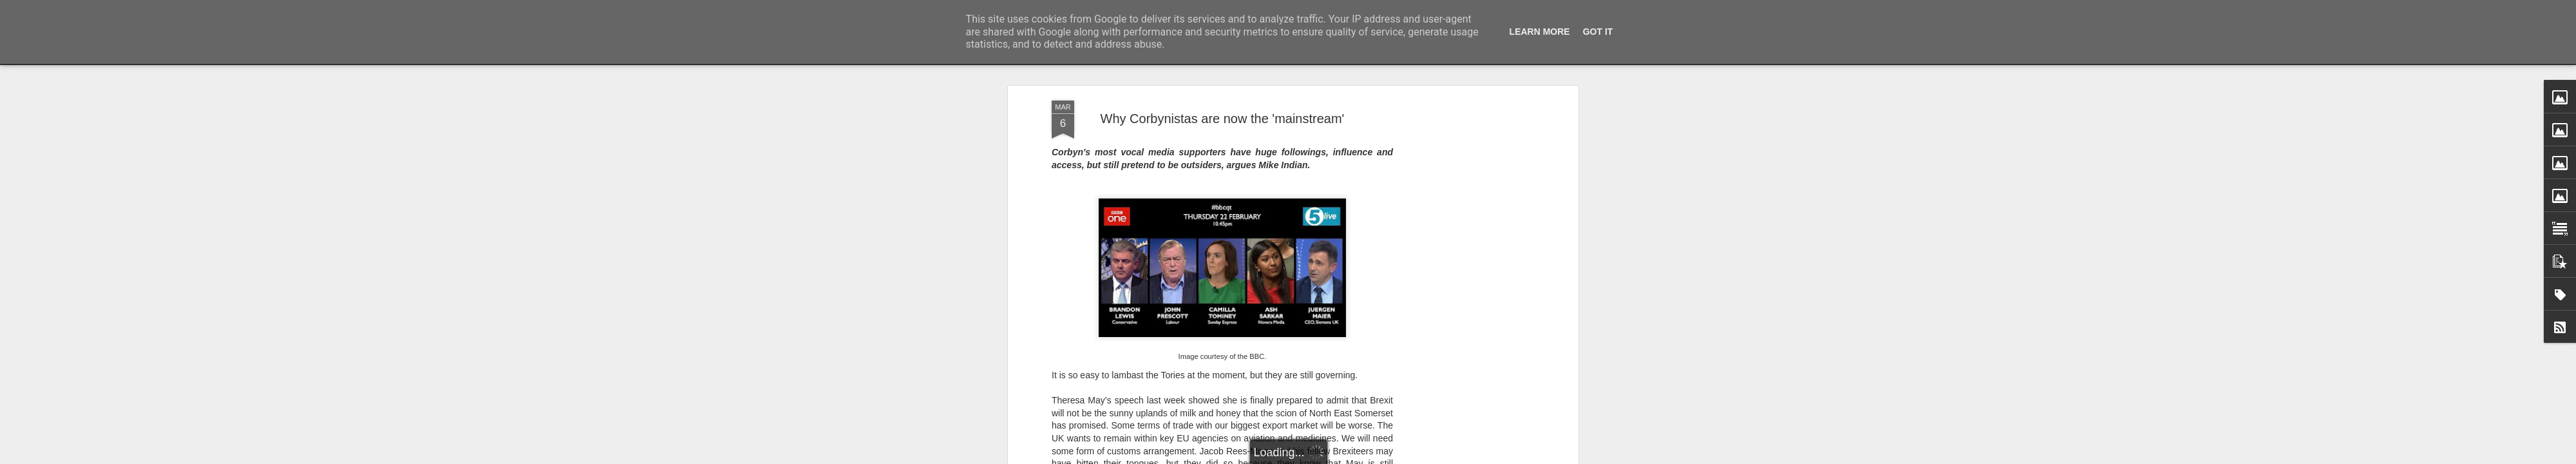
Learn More (1540, 31)
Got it (1598, 31)
